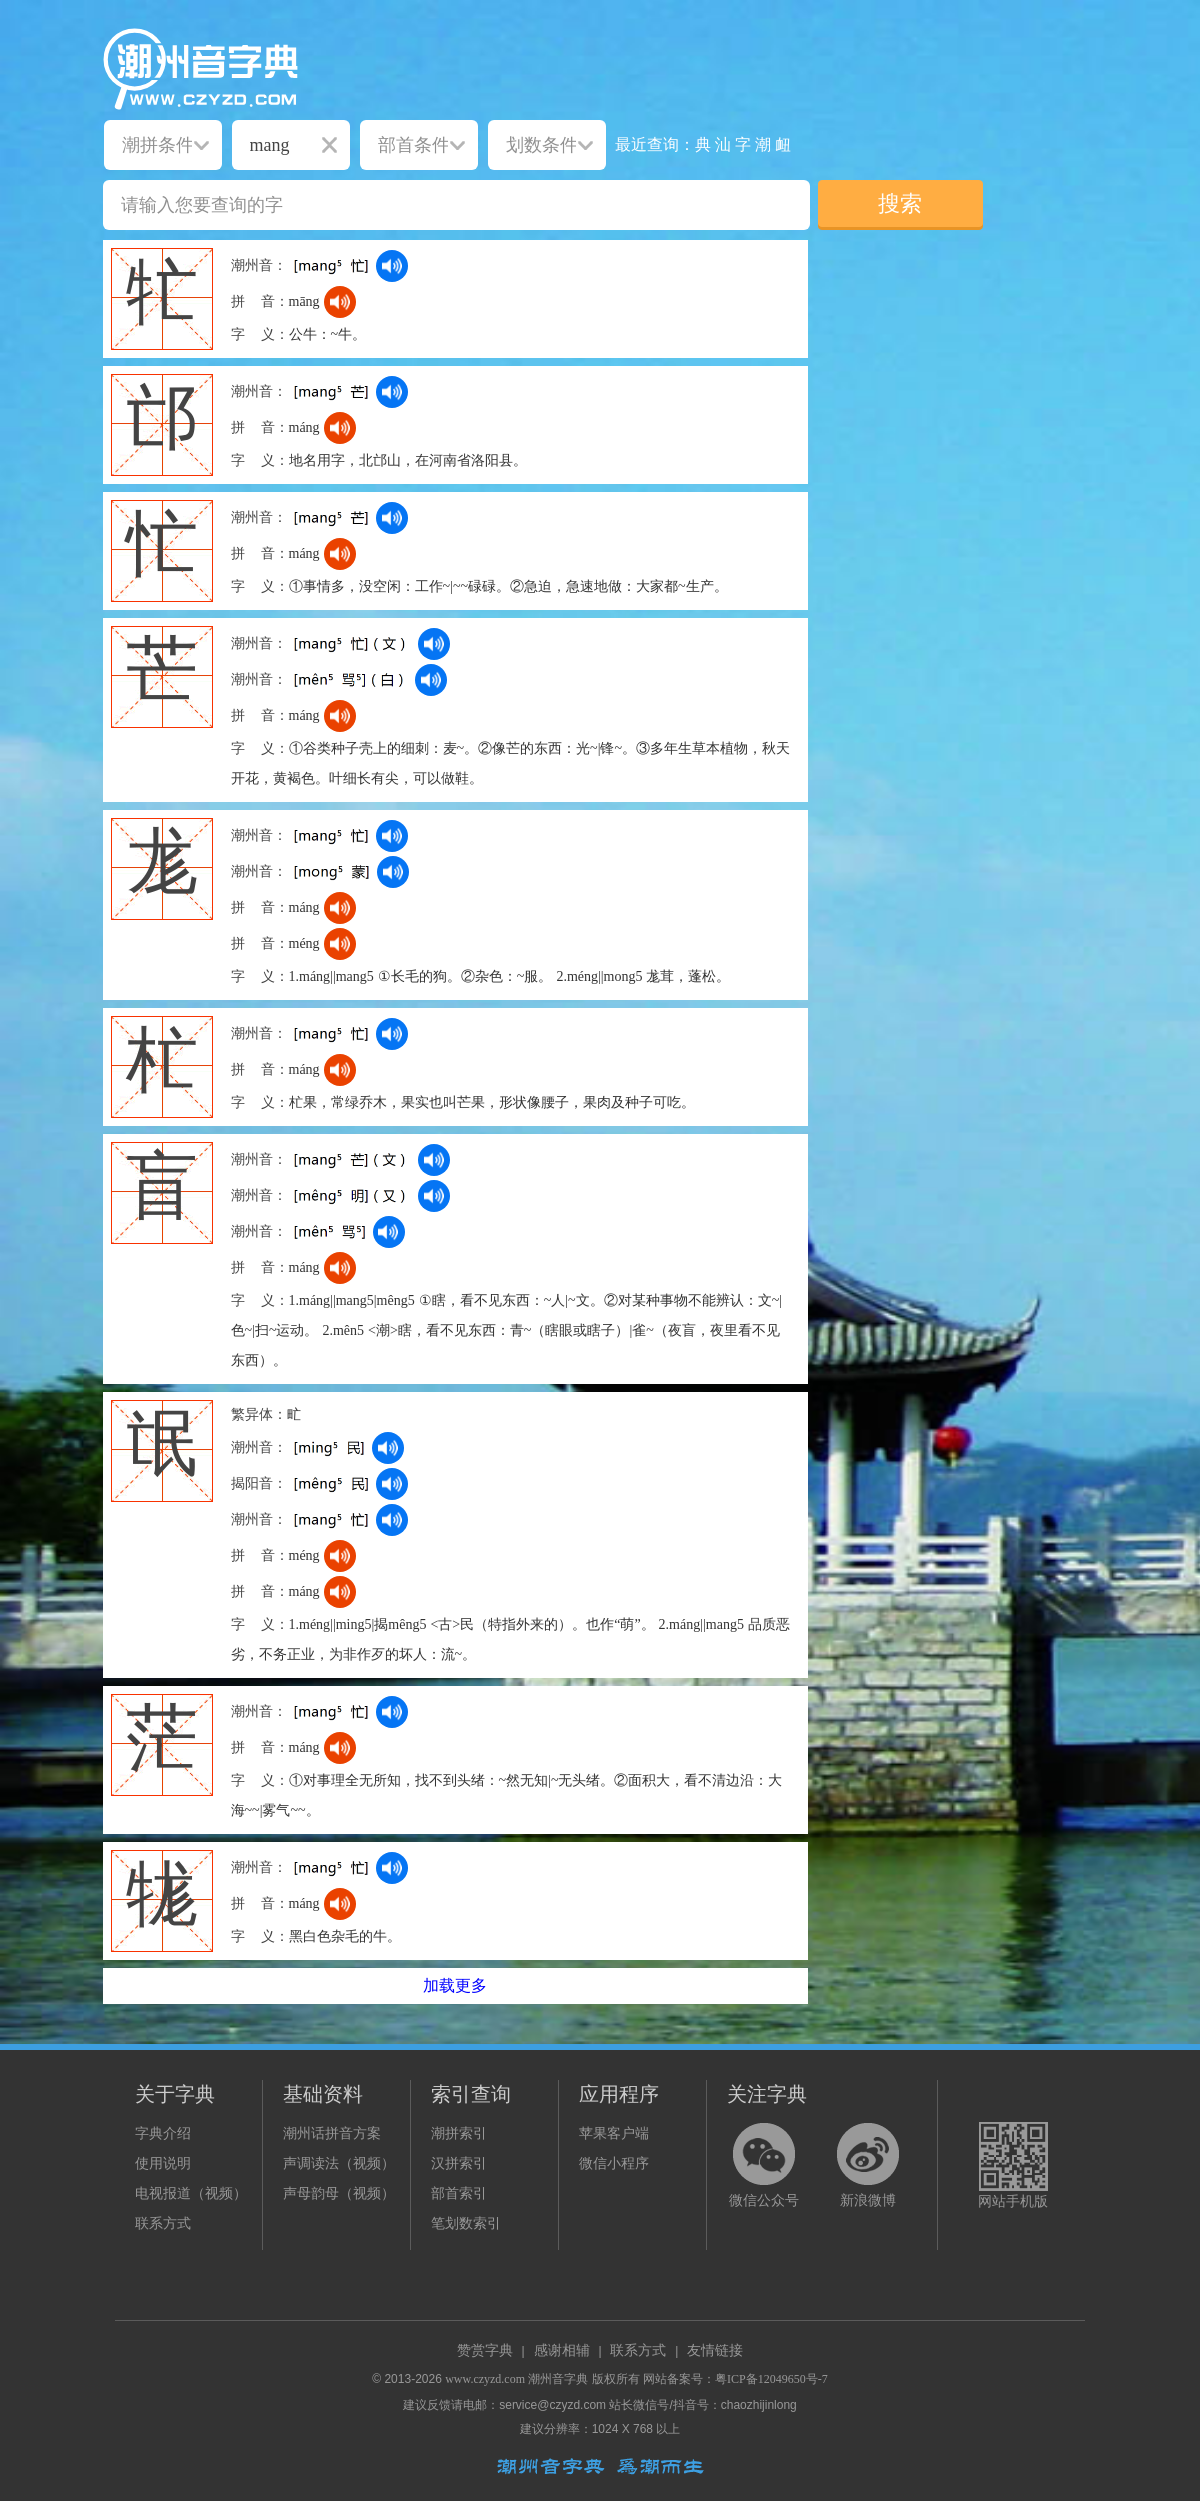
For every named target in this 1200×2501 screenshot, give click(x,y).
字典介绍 (163, 2133)
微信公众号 (764, 2200)
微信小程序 (614, 2163)
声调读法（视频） (339, 2163)
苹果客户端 (614, 2133)
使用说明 (163, 2163)
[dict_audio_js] (392, 266)
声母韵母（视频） (339, 2193)
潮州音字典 (558, 2379)
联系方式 (163, 2223)
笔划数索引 (466, 2223)
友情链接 (715, 2350)
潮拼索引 (459, 2133)
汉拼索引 (459, 2163)
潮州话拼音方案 (332, 2133)
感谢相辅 (562, 2350)
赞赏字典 (485, 2350)
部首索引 (459, 2193)
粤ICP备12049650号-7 (771, 2379)
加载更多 (455, 1985)
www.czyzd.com (485, 2379)
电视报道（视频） (191, 2193)
